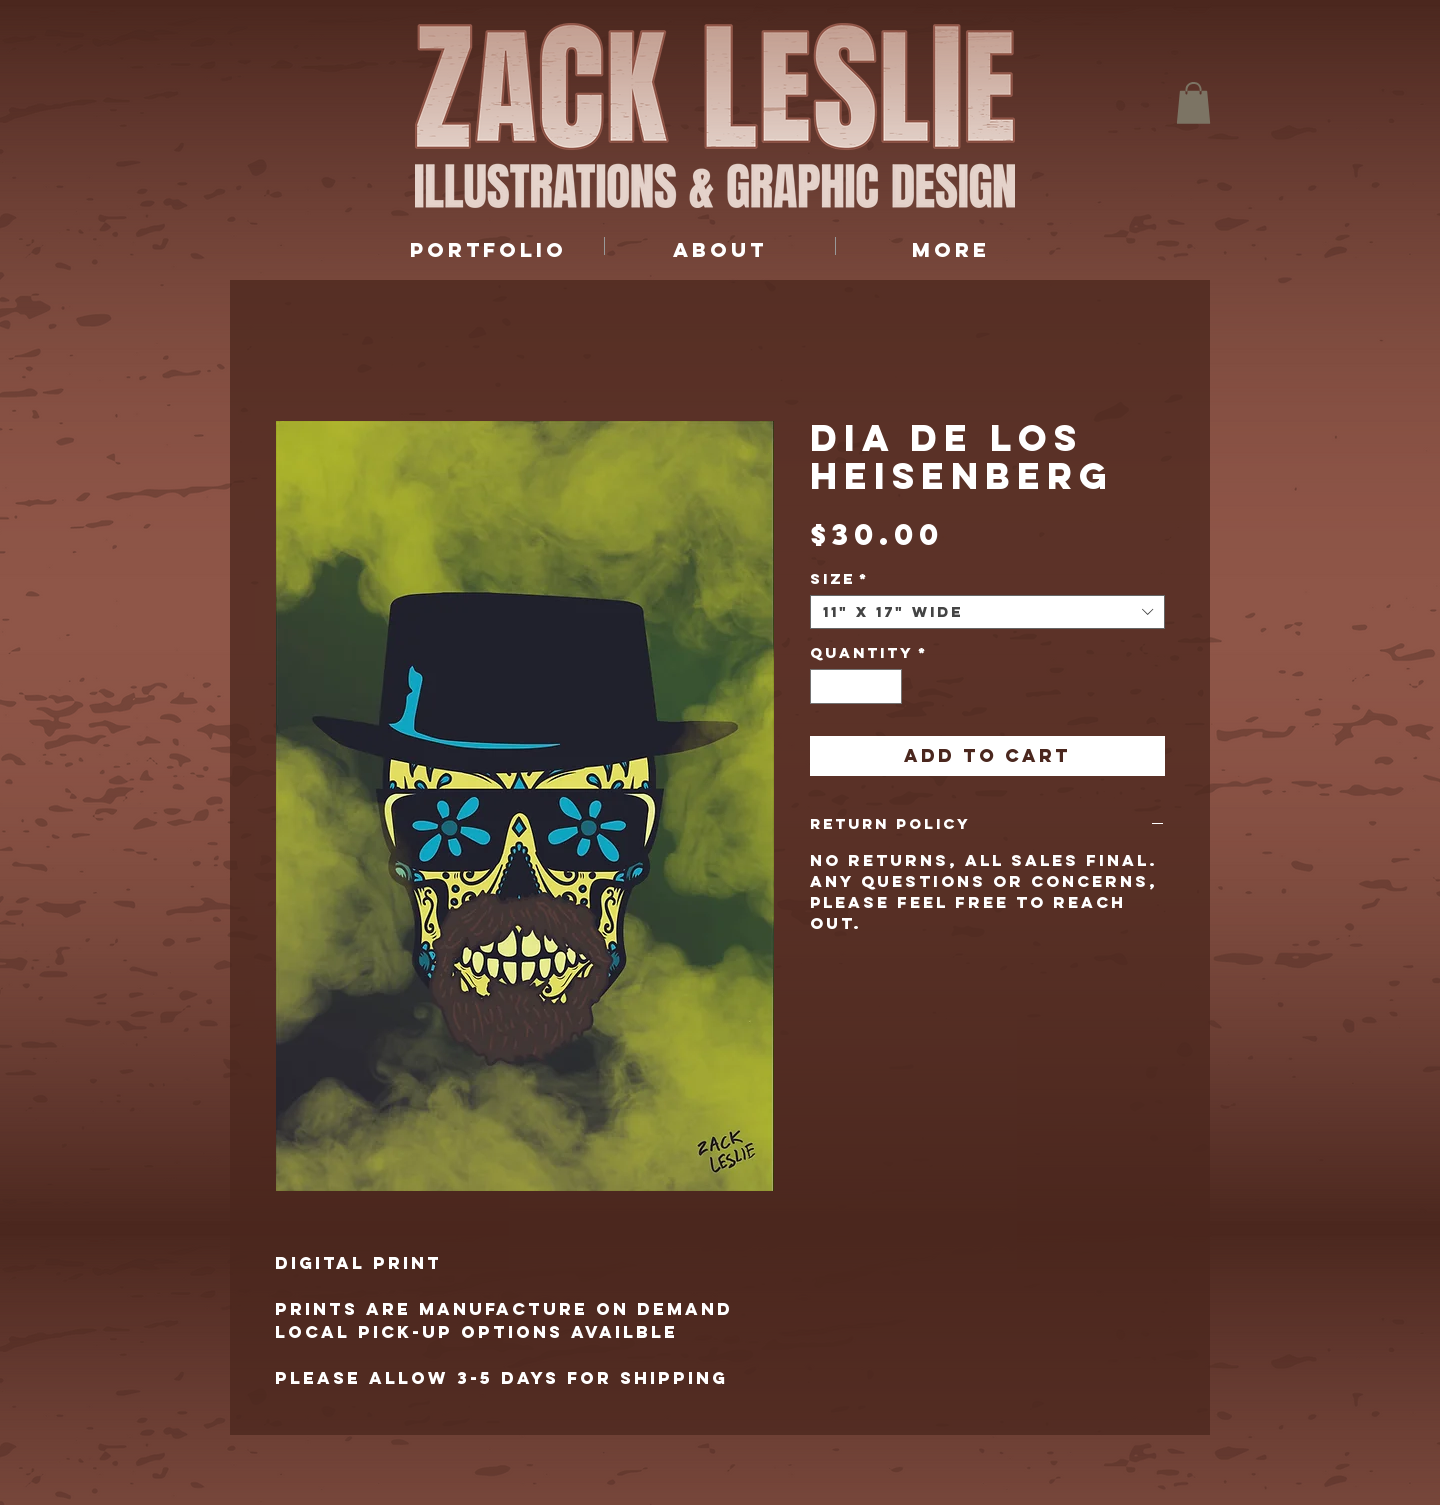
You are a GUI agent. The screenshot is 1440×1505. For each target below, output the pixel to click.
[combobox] (987, 612)
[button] (1193, 103)
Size (839, 579)
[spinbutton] (856, 687)
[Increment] (888, 687)
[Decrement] (825, 687)
